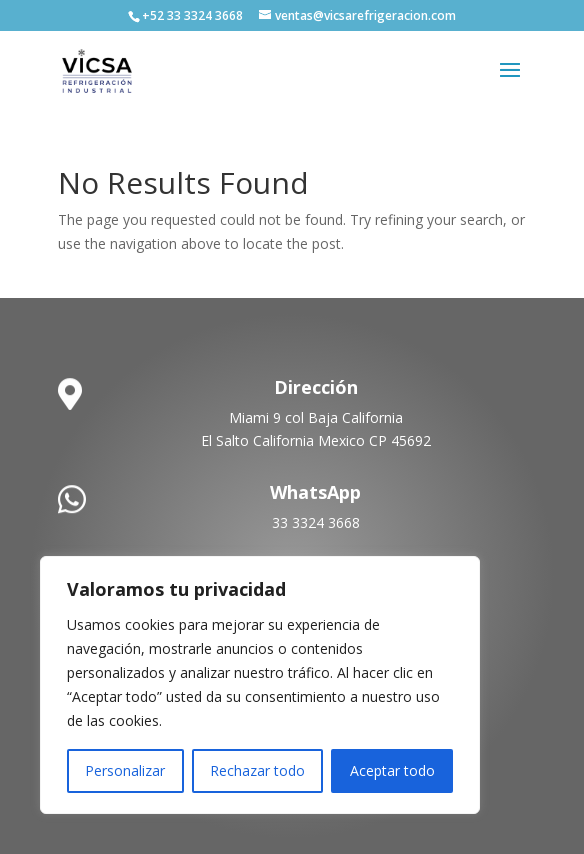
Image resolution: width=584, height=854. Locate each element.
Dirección (316, 387)
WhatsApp (315, 492)
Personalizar (125, 770)
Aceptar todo (392, 770)
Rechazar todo (257, 770)
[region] (260, 685)
